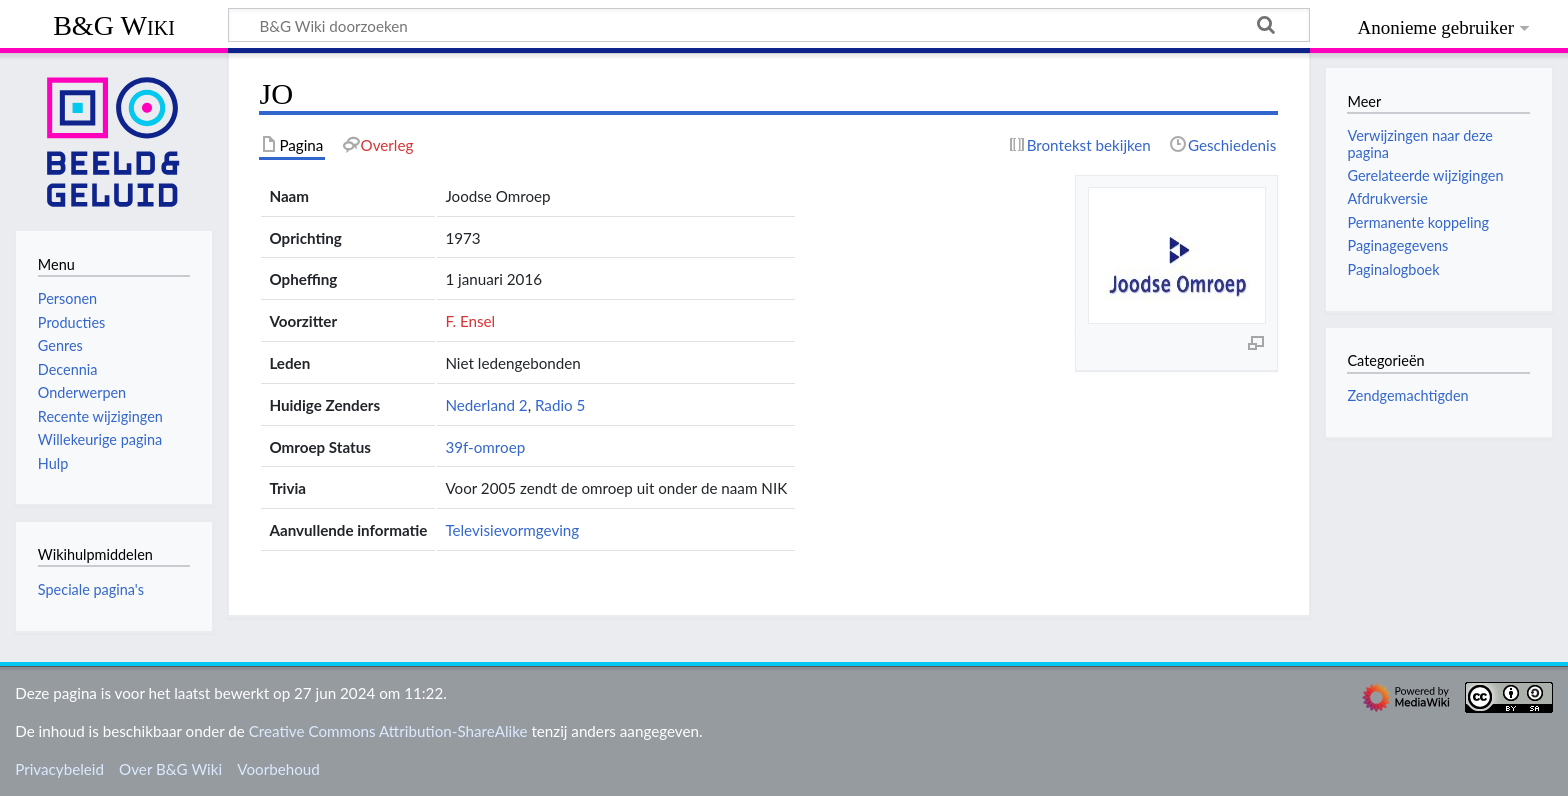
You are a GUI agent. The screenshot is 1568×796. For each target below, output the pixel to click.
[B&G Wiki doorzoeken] (769, 25)
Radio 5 (560, 405)
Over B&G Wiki (170, 769)
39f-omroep (485, 447)
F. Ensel (470, 321)
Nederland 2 (486, 405)
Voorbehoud (278, 769)
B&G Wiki (114, 25)
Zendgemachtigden (1407, 395)
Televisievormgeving (512, 530)
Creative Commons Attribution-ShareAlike (388, 731)
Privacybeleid (59, 769)
